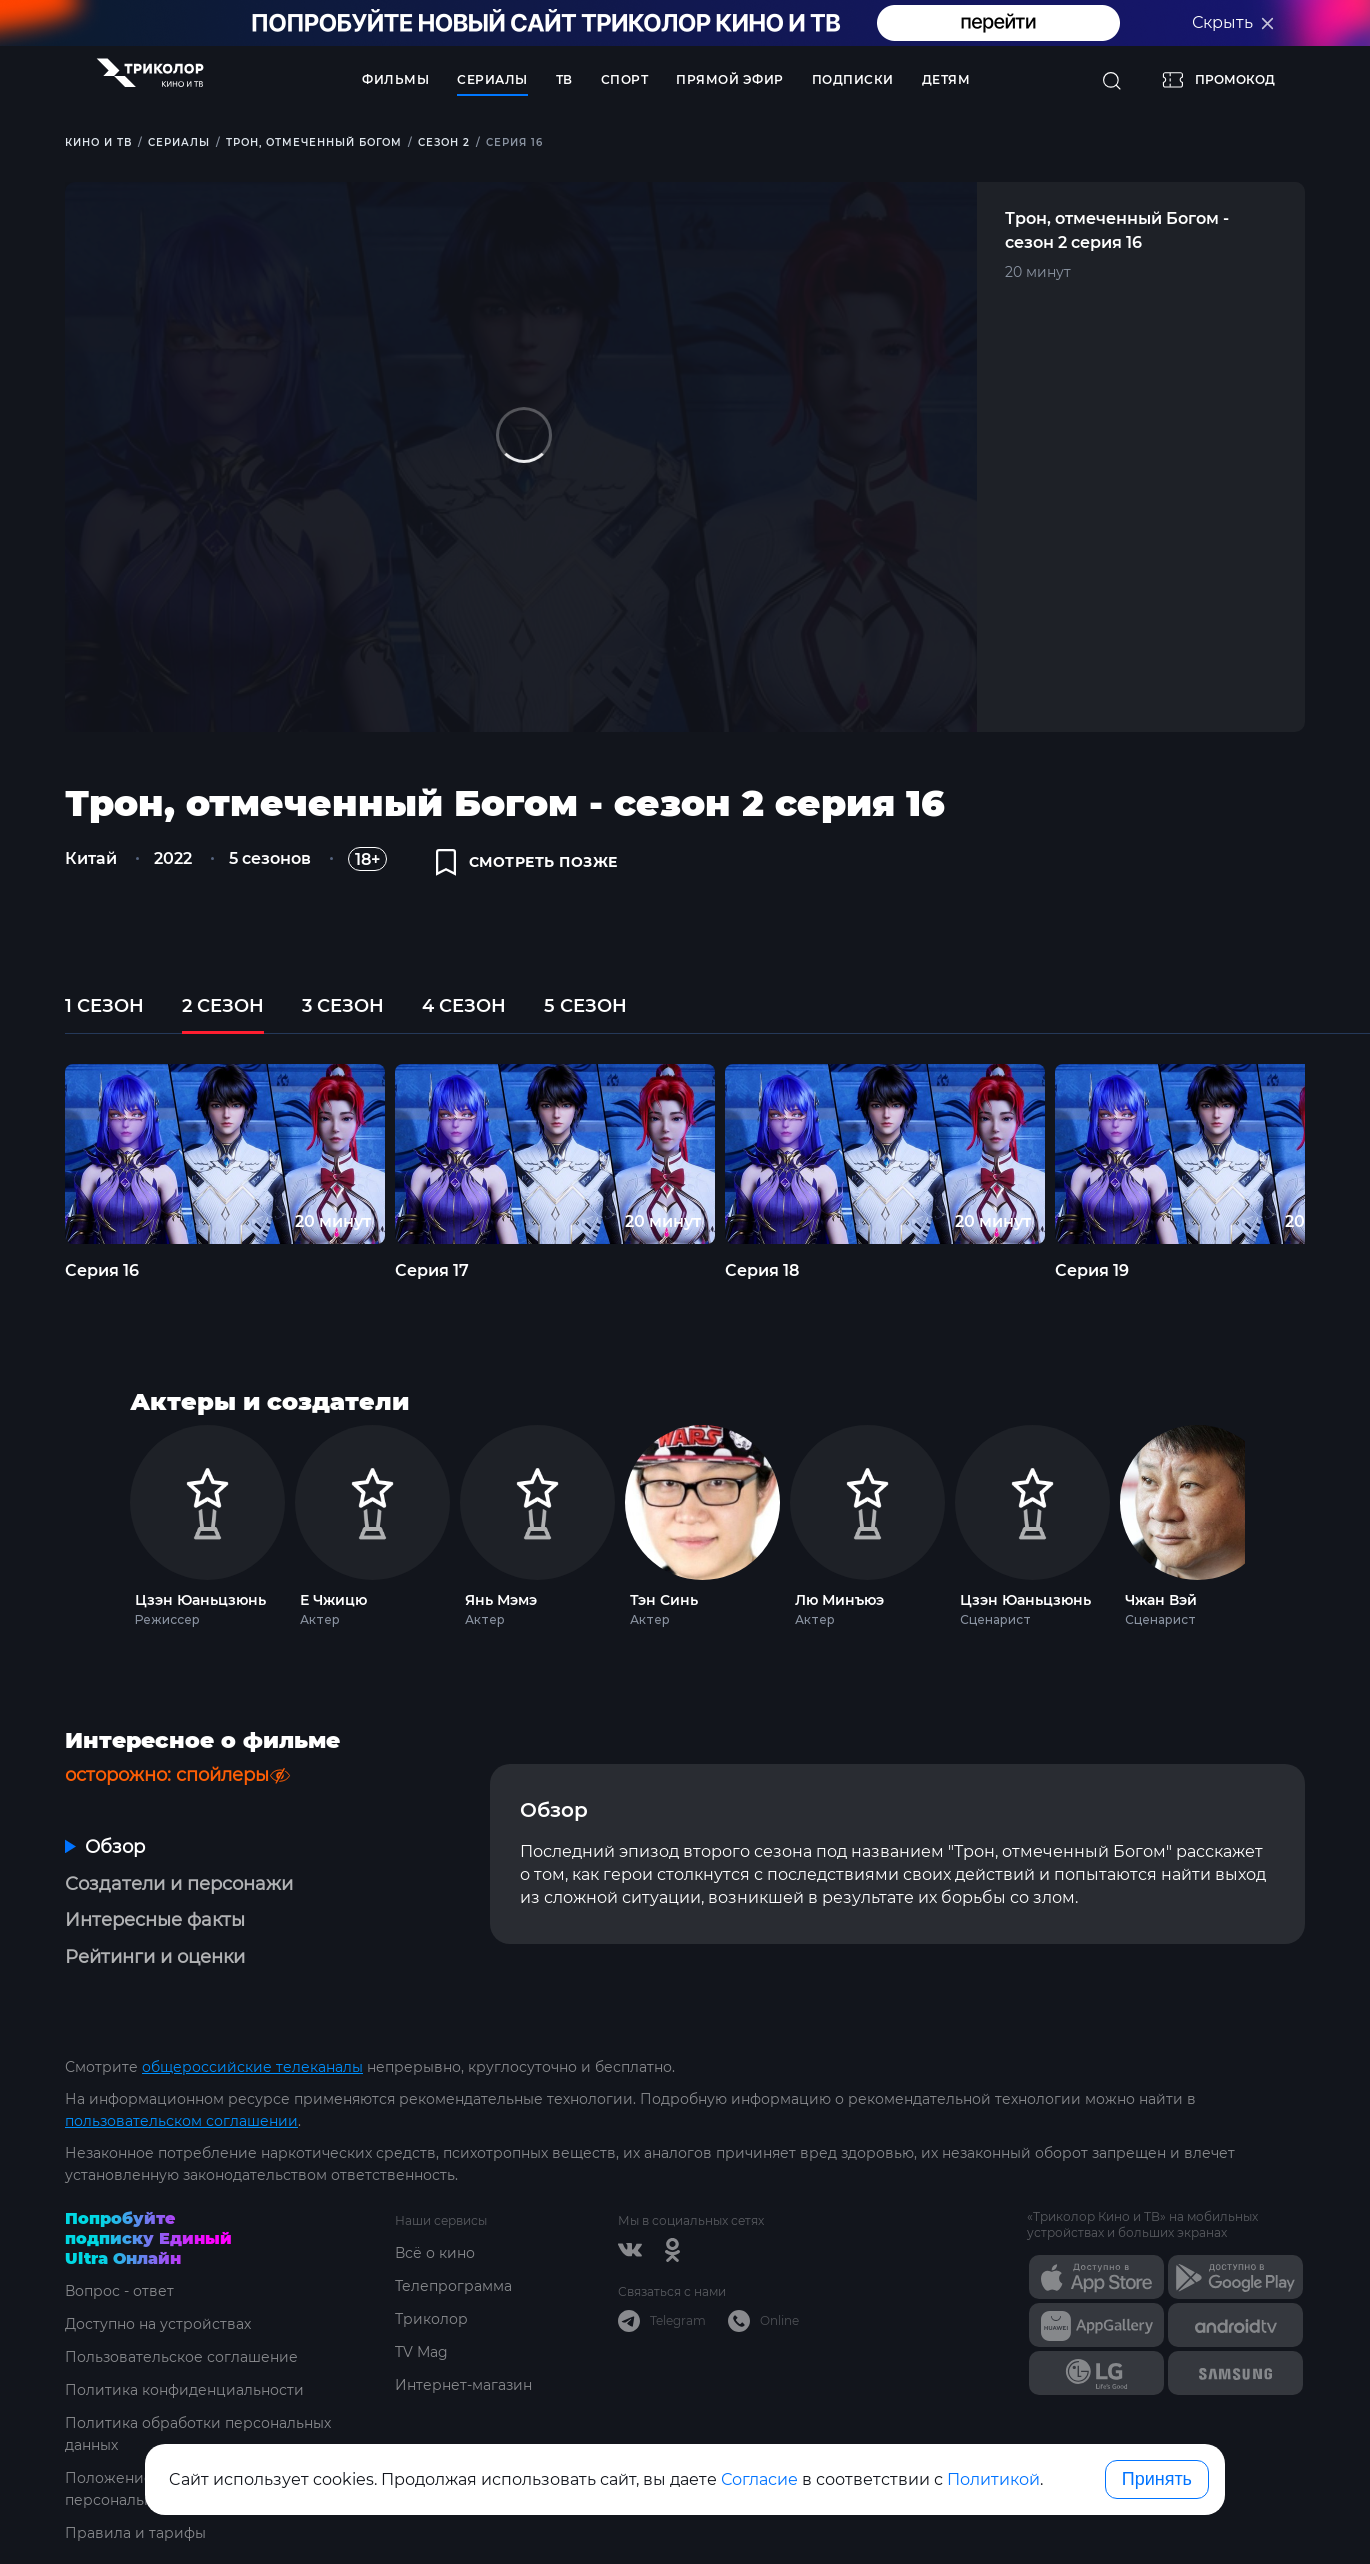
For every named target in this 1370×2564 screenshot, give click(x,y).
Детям (946, 79)
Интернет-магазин (463, 2385)
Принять (1157, 2479)
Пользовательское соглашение (181, 2357)
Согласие (759, 2479)
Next (1271, 1521)
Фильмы (395, 79)
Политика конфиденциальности (184, 2390)
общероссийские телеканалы (252, 2067)
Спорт (625, 79)
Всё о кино (435, 2253)
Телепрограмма (453, 2286)
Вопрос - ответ (119, 2291)
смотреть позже (527, 862)
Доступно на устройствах (158, 2324)
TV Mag (421, 2352)
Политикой (993, 2479)
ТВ (564, 79)
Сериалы (492, 79)
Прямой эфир (730, 79)
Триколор (431, 2319)
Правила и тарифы (135, 2533)
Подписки (853, 79)
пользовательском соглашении (181, 2121)
